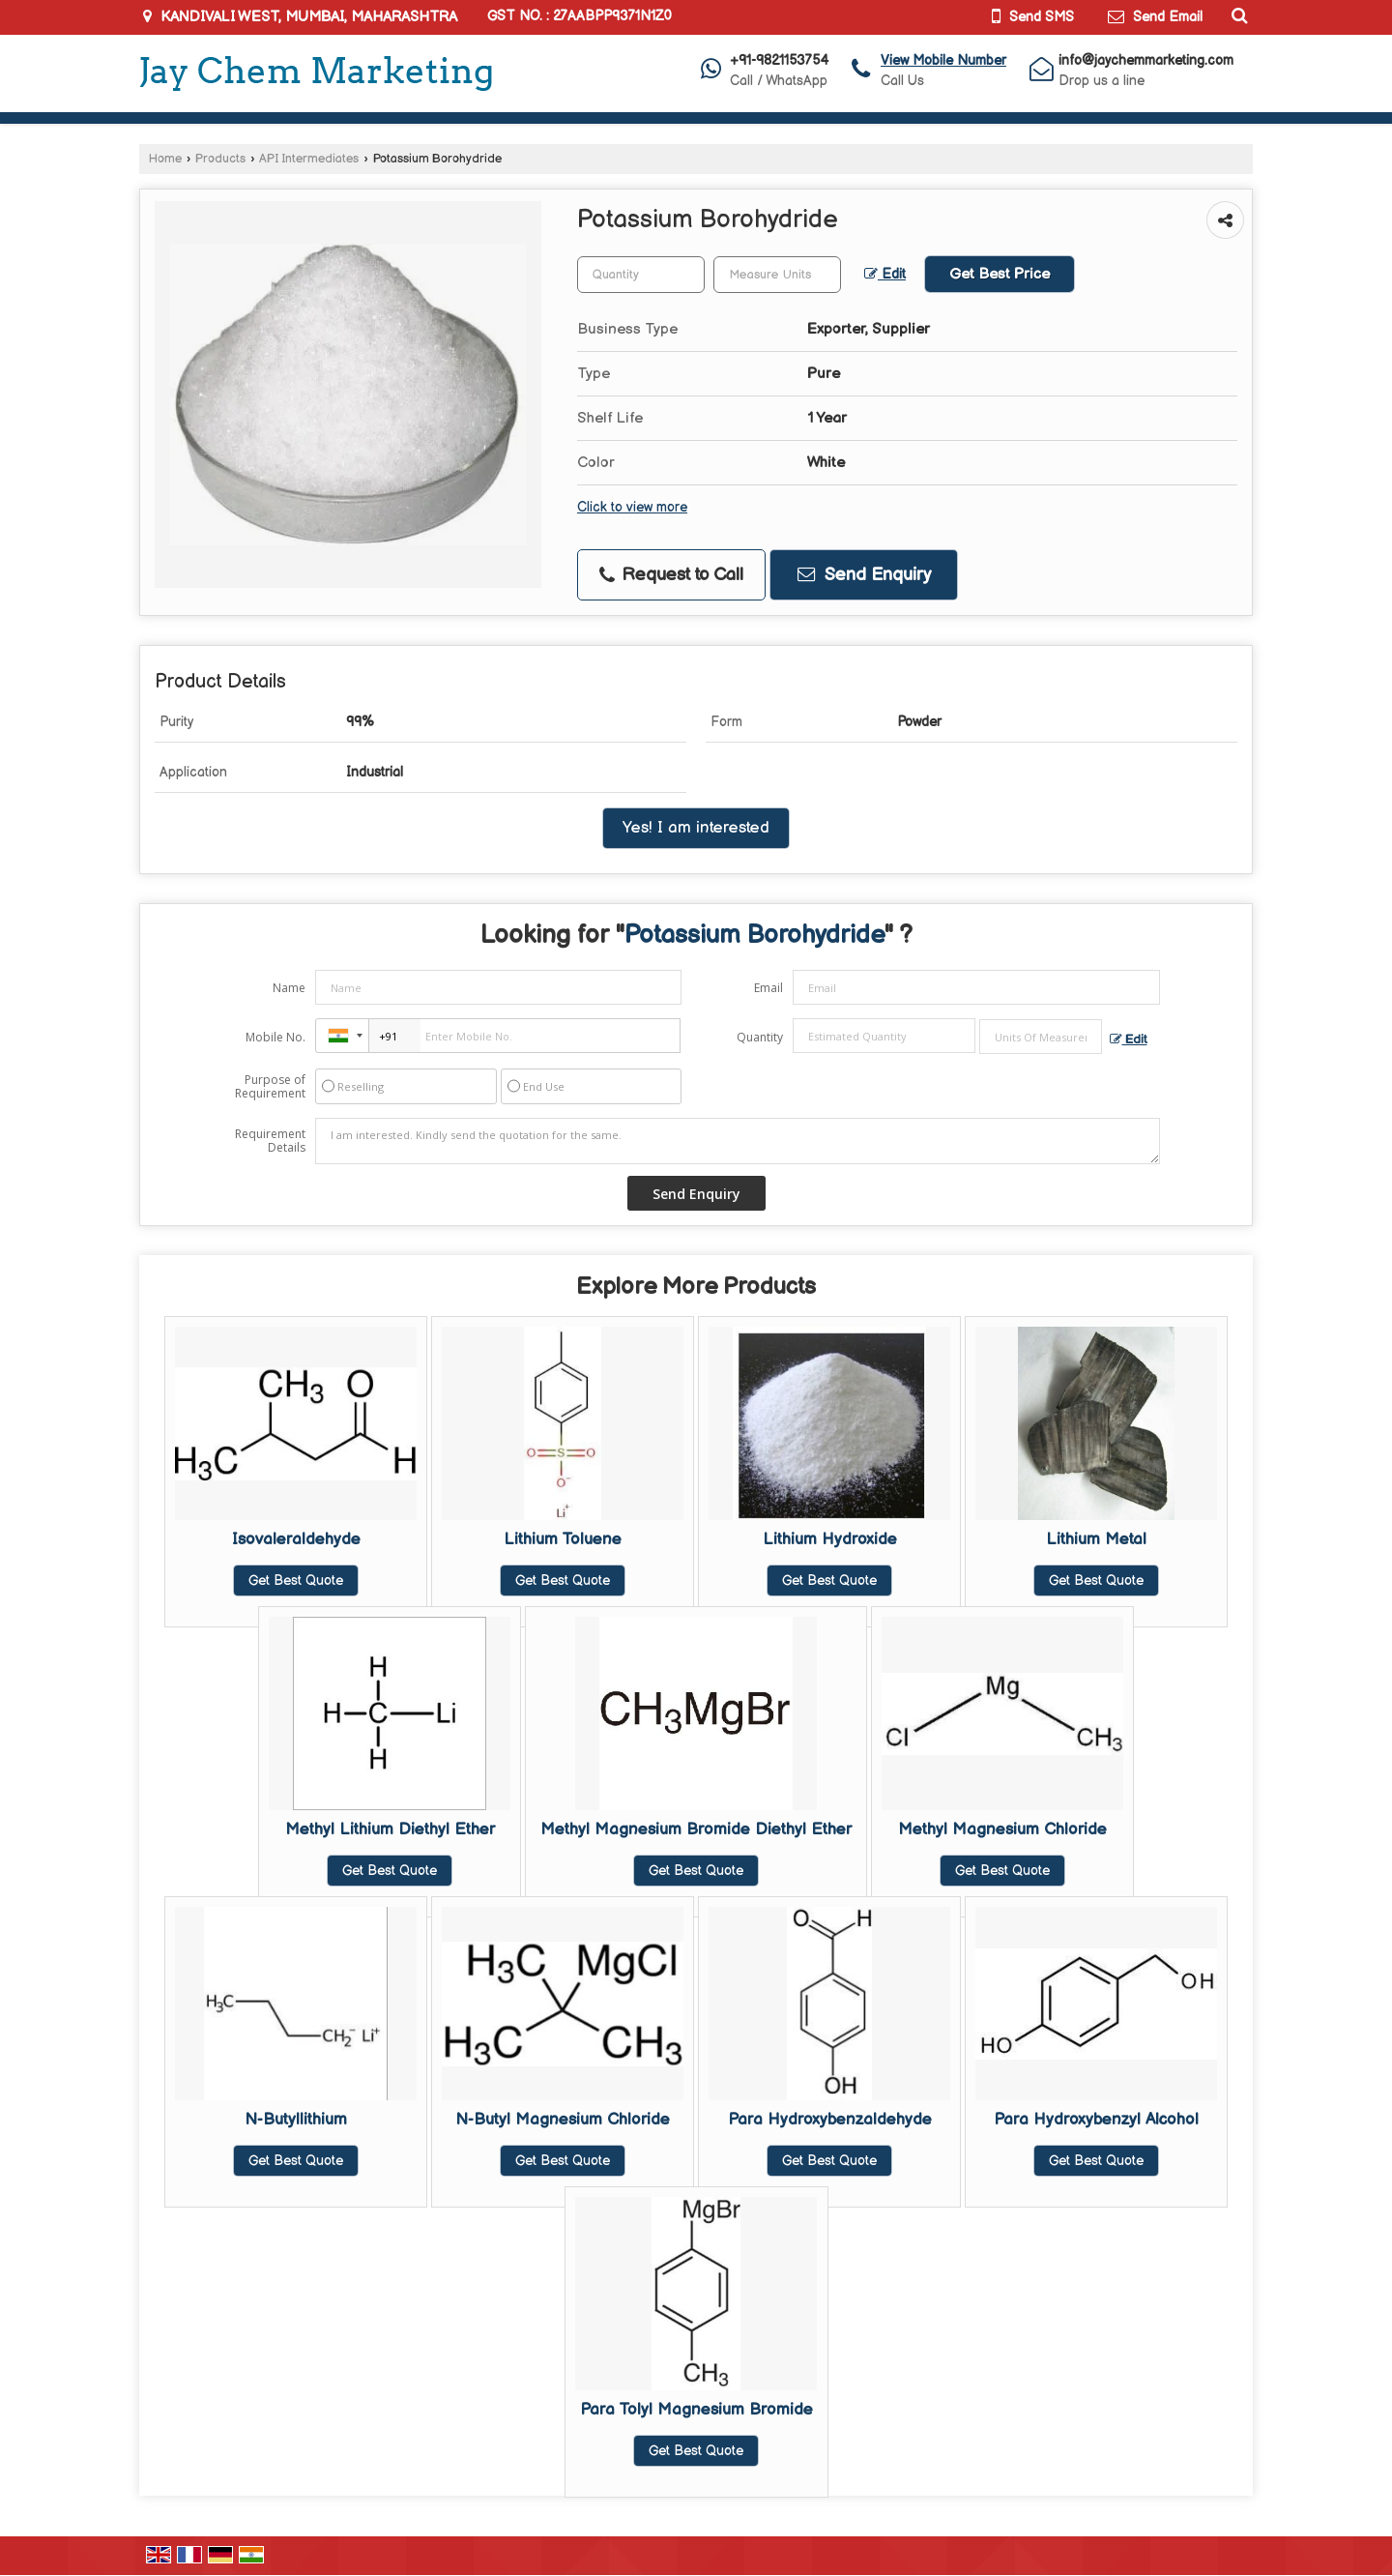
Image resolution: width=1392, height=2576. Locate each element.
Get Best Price (999, 274)
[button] (943, 60)
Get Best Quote (295, 1580)
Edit (885, 274)
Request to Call (671, 575)
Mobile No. (275, 1037)
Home (165, 159)
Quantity (760, 1037)
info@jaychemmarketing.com (1145, 60)
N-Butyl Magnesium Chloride (562, 2119)
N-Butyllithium (296, 2119)
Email (768, 988)
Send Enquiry (864, 575)
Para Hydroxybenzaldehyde (830, 2119)
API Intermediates (309, 159)
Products (220, 159)
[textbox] (777, 274)
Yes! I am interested (696, 827)
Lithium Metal (1096, 1539)
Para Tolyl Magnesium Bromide (696, 2409)
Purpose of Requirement (270, 1086)
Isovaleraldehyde (296, 1539)
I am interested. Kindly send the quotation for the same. (737, 1141)
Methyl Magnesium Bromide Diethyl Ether (696, 1829)
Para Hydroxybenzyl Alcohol (1096, 2119)
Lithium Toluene (563, 1539)
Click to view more (632, 507)
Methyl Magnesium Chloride (1002, 1829)
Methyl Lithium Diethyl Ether (390, 1829)
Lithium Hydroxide (830, 1539)
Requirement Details (270, 1141)
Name (289, 988)
